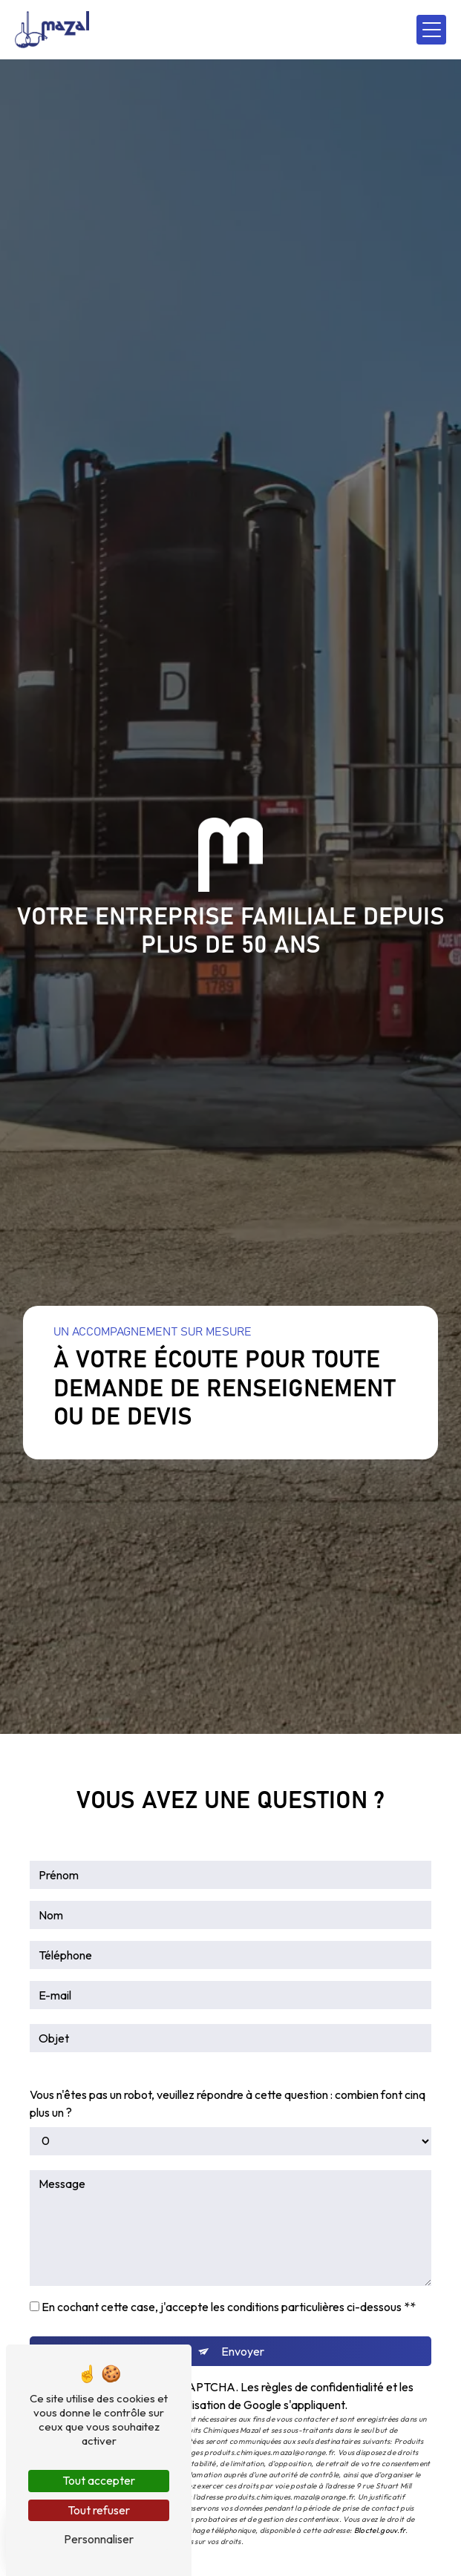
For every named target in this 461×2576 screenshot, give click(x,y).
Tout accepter (98, 2480)
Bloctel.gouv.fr (379, 2530)
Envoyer (242, 2351)
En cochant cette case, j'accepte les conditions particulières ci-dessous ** (229, 2306)
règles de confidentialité (322, 2386)
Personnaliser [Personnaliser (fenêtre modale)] (99, 2538)
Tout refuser (99, 2510)
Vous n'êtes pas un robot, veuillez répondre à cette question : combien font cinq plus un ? (227, 2103)
